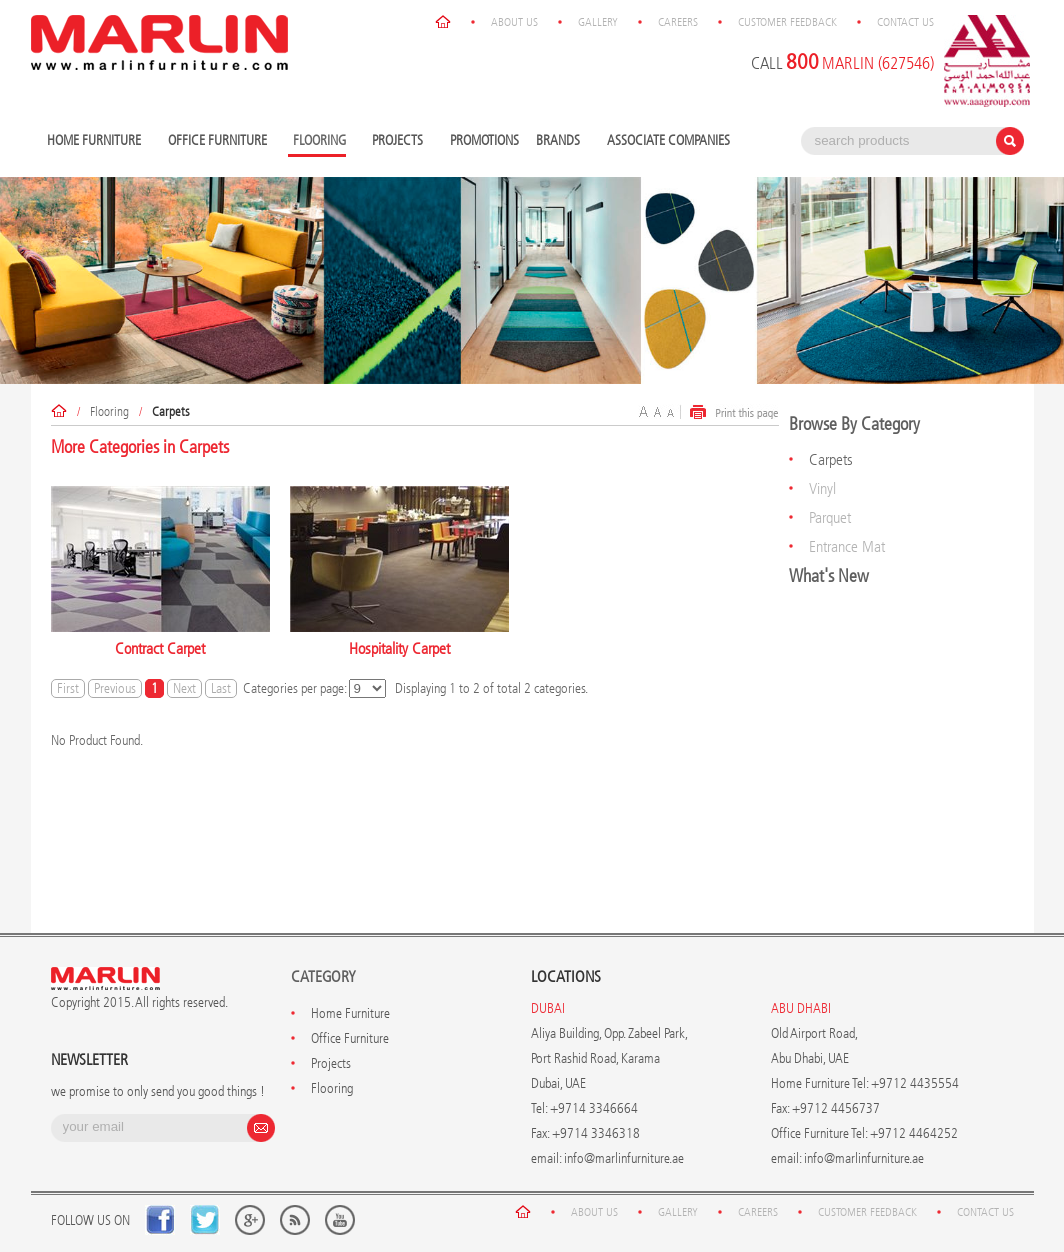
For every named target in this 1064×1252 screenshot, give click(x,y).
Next (184, 688)
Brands (560, 141)
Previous (115, 688)
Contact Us (905, 22)
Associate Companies (668, 140)
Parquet (830, 517)
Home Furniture (96, 141)
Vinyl (822, 488)
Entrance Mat (847, 546)
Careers (678, 22)
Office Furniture (220, 141)
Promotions (484, 140)
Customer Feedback (787, 22)
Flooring (109, 411)
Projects (400, 141)
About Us (514, 22)
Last (221, 688)
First (68, 688)
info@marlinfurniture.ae (624, 1158)
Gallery (598, 22)
